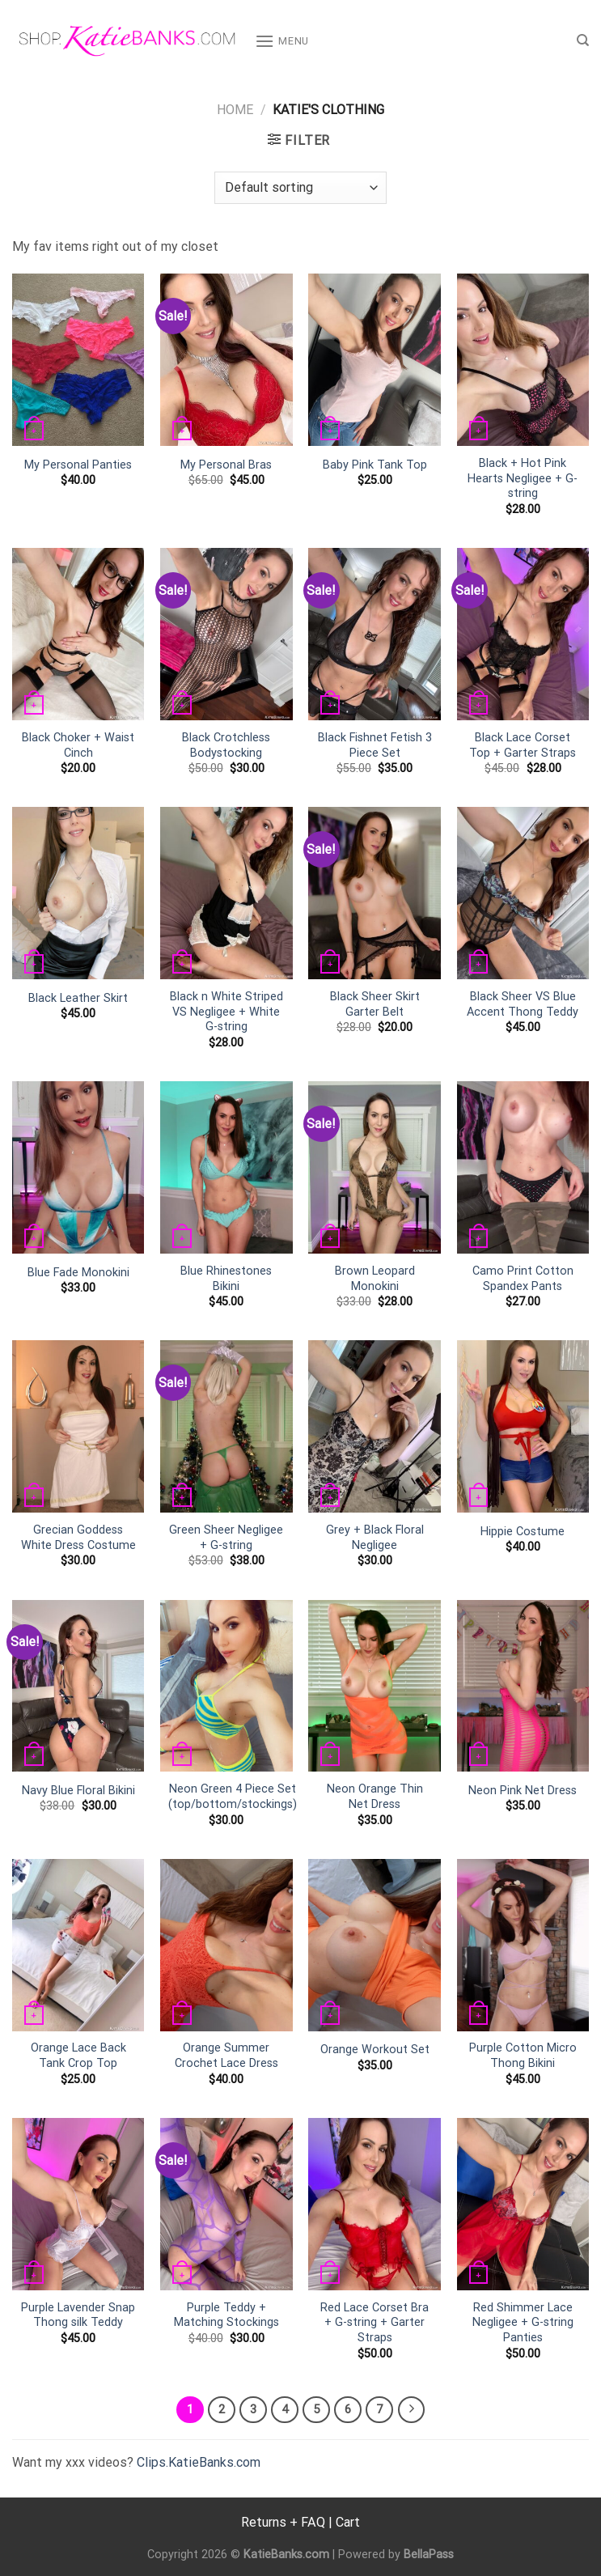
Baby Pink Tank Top (375, 465)
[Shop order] (300, 188)
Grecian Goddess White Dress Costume (78, 1537)
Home (235, 109)
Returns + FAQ (283, 2522)
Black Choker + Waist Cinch (78, 745)
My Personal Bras (226, 465)
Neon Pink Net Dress (522, 1790)
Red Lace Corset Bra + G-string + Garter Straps (374, 2323)
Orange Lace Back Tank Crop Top (78, 2055)
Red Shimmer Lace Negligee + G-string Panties (522, 2323)
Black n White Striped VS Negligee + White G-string (226, 1011)
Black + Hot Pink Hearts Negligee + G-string (523, 478)
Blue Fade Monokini (78, 1273)
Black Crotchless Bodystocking (226, 745)
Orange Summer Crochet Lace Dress (226, 2055)
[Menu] (282, 41)
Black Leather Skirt (78, 998)
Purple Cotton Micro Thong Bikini (523, 2055)
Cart (348, 2522)
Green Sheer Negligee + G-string (226, 1537)
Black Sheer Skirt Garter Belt (375, 1004)
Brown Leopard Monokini (375, 1278)
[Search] (583, 40)
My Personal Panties (78, 465)
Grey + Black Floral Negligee (375, 1537)
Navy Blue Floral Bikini (78, 1790)
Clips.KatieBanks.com (198, 2462)
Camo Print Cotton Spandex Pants (522, 1278)
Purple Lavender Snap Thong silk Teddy (78, 2315)
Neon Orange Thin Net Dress (375, 1796)
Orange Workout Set (375, 2049)
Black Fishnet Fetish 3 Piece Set (375, 745)
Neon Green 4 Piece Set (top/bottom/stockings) (232, 1796)
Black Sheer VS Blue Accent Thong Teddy (522, 1004)
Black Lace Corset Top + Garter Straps (522, 745)
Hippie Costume (522, 1531)
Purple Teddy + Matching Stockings (226, 2315)
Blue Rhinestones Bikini (226, 1278)
